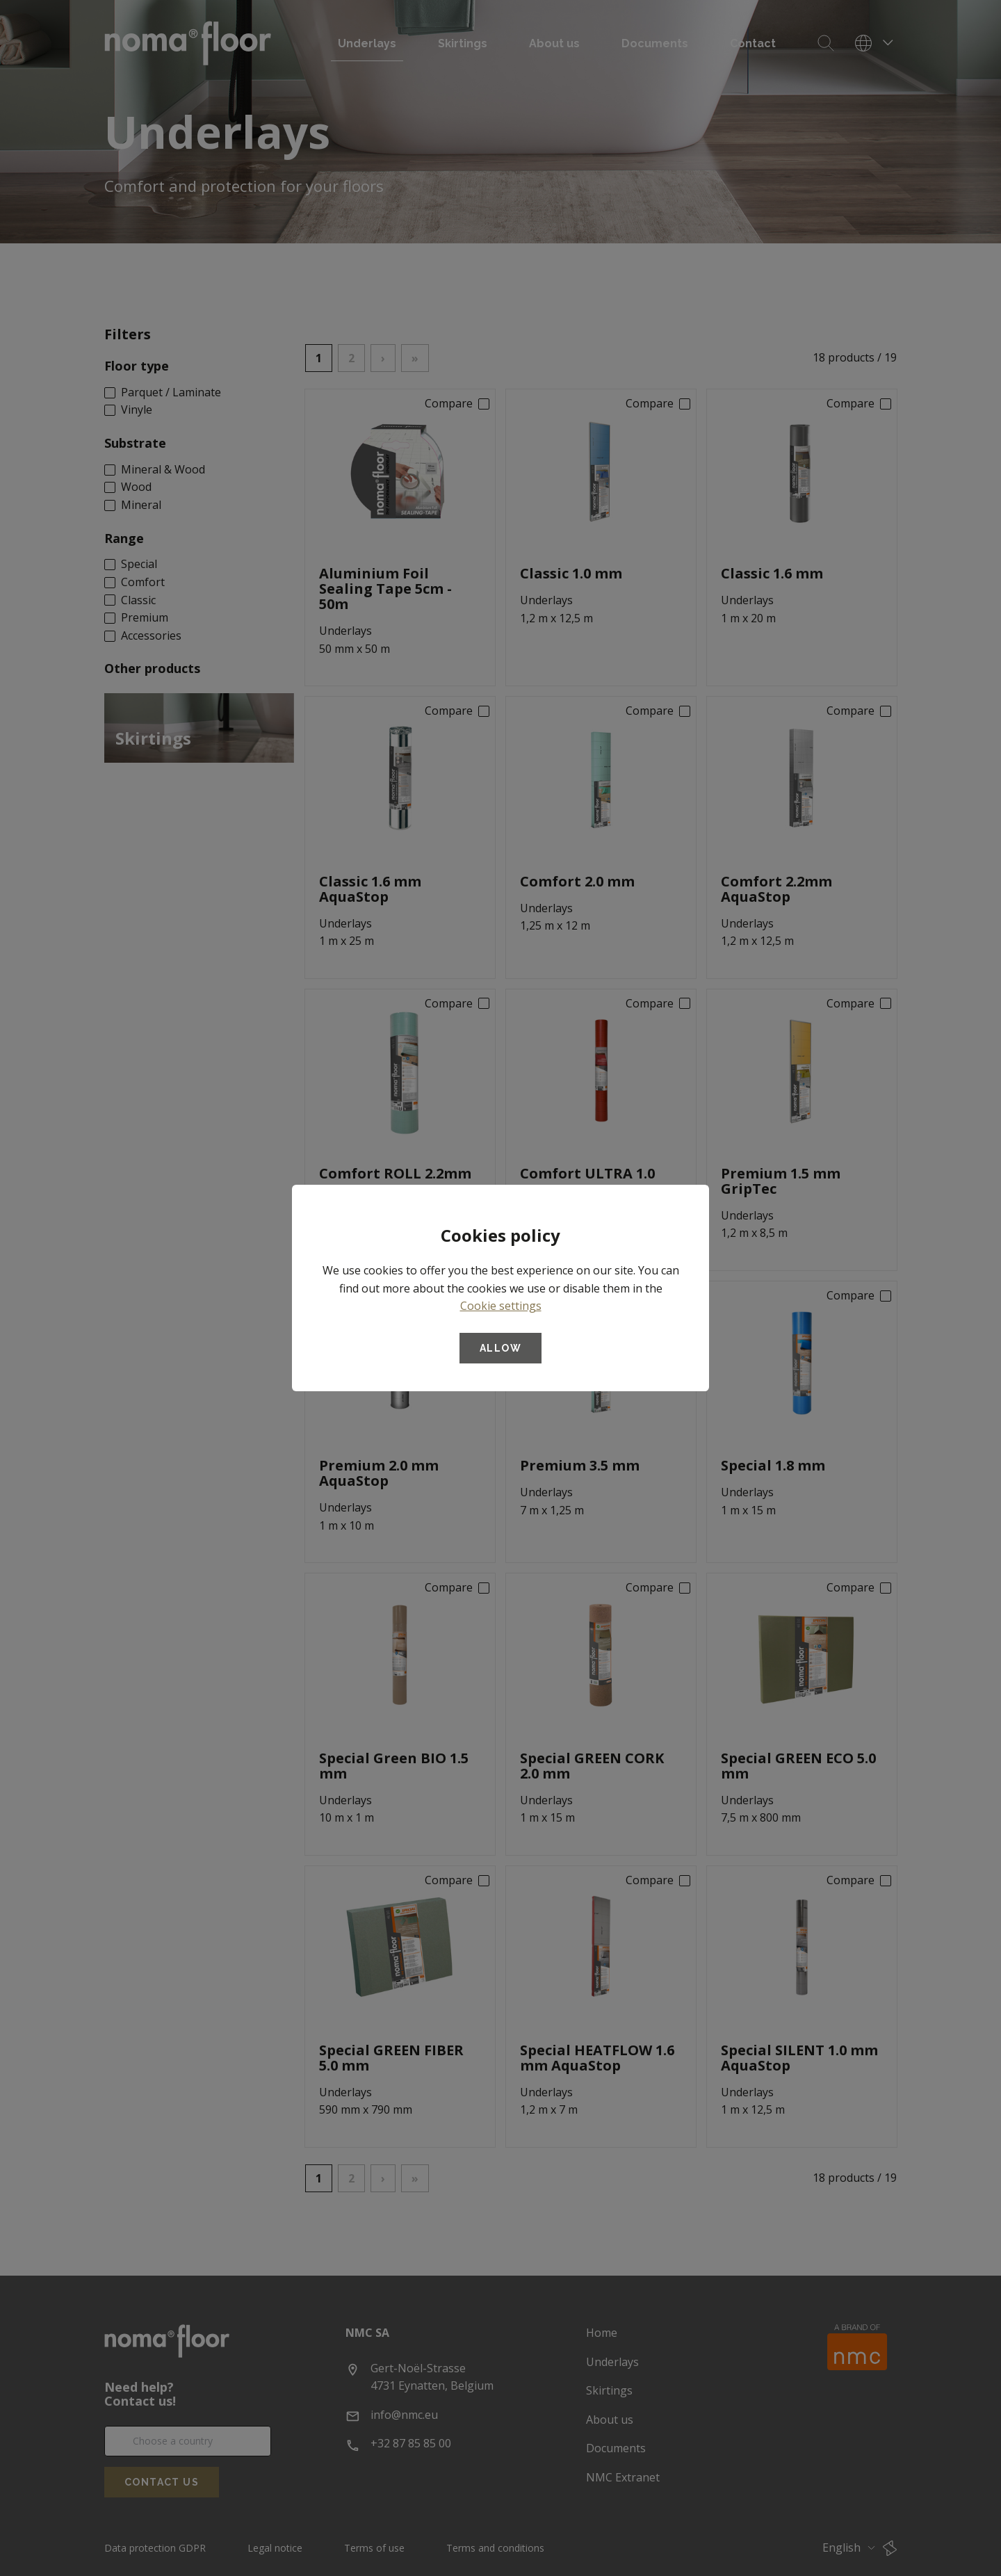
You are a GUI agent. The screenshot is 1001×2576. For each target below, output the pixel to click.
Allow (500, 1348)
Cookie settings (501, 1305)
